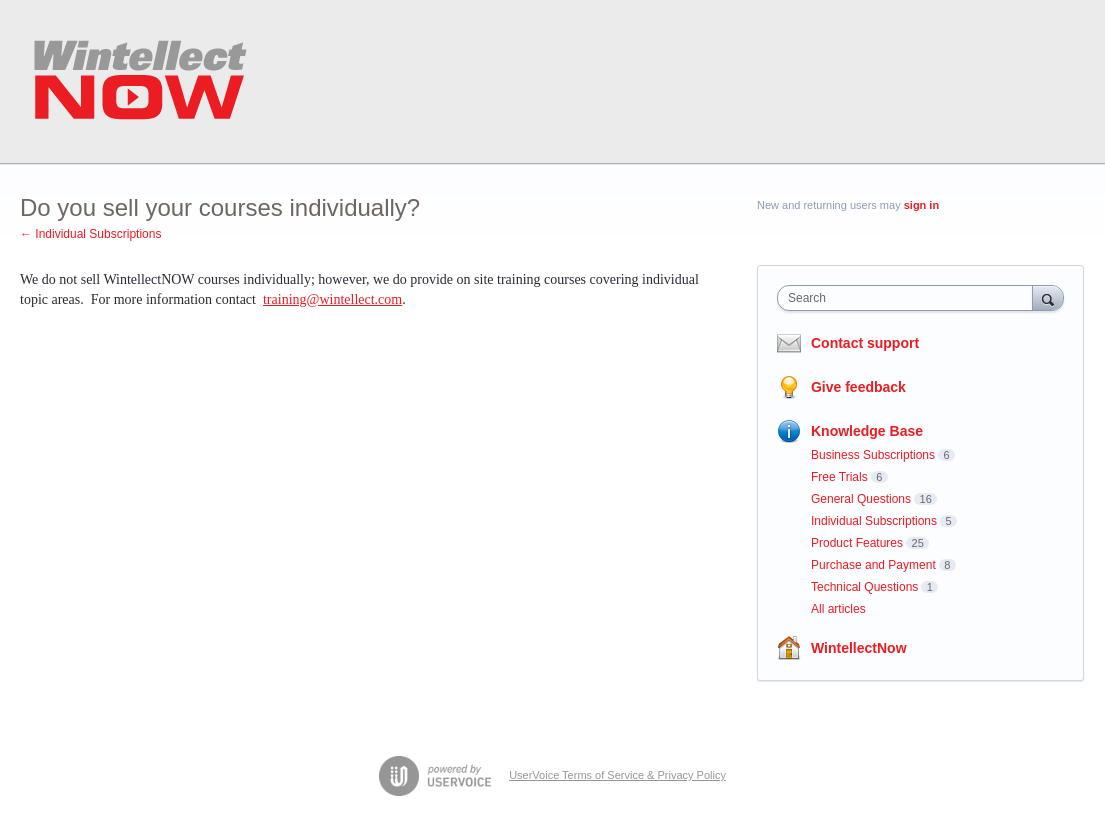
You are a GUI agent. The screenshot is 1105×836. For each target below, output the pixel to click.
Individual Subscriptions (874, 521)
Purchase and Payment (873, 565)
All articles (838, 609)
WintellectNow (859, 648)
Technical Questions (864, 587)
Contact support (865, 343)
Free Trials (839, 477)
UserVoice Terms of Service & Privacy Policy (617, 775)
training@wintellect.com (332, 299)
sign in (921, 205)
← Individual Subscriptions (90, 234)
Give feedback (858, 387)
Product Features (857, 543)
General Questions (861, 499)
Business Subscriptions (873, 455)
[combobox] (909, 298)
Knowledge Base (867, 431)
